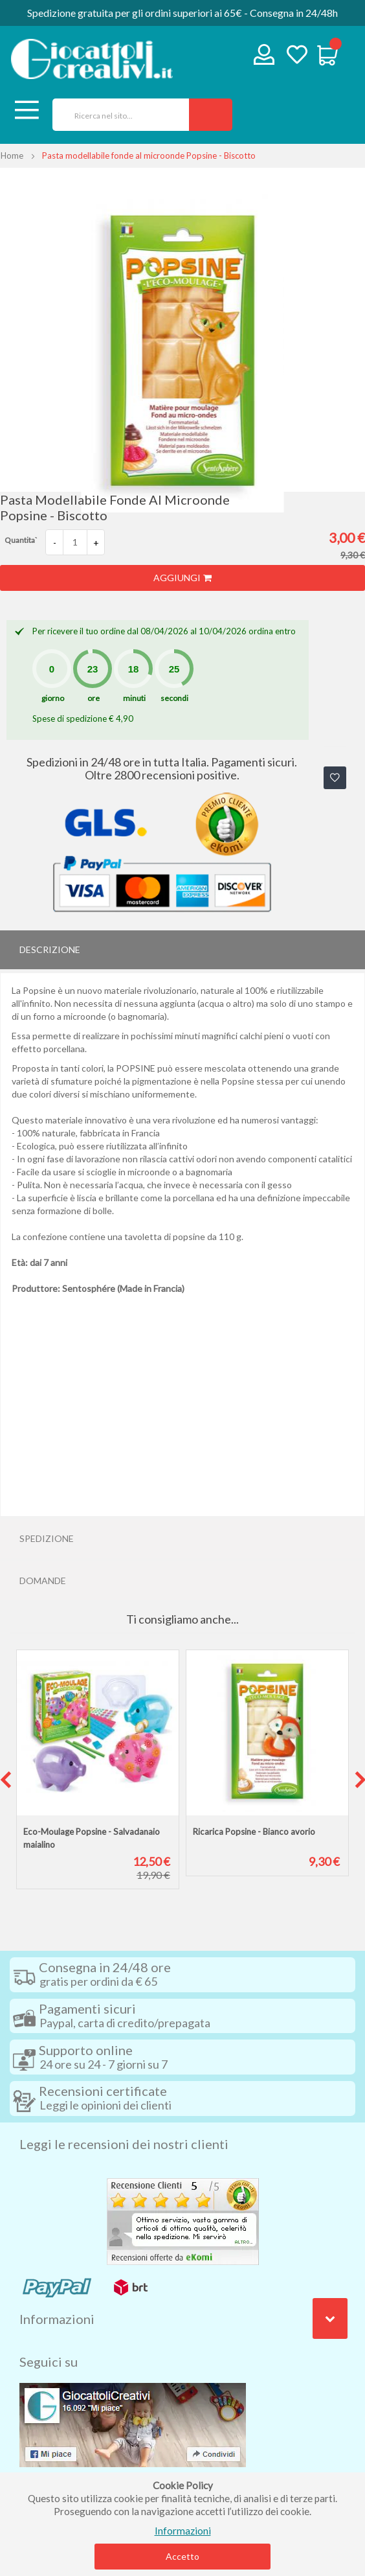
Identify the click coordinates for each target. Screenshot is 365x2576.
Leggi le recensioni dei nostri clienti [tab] (123, 2144)
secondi (174, 698)
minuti (134, 698)
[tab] (182, 949)
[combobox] (116, 114)
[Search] (210, 114)
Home (12, 155)
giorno (52, 698)
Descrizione (49, 949)
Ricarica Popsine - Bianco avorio (254, 1831)
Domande (42, 1580)
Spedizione (46, 1538)
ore (93, 698)
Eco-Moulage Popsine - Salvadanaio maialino (91, 1838)
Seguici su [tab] (48, 2361)
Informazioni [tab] (56, 2319)
